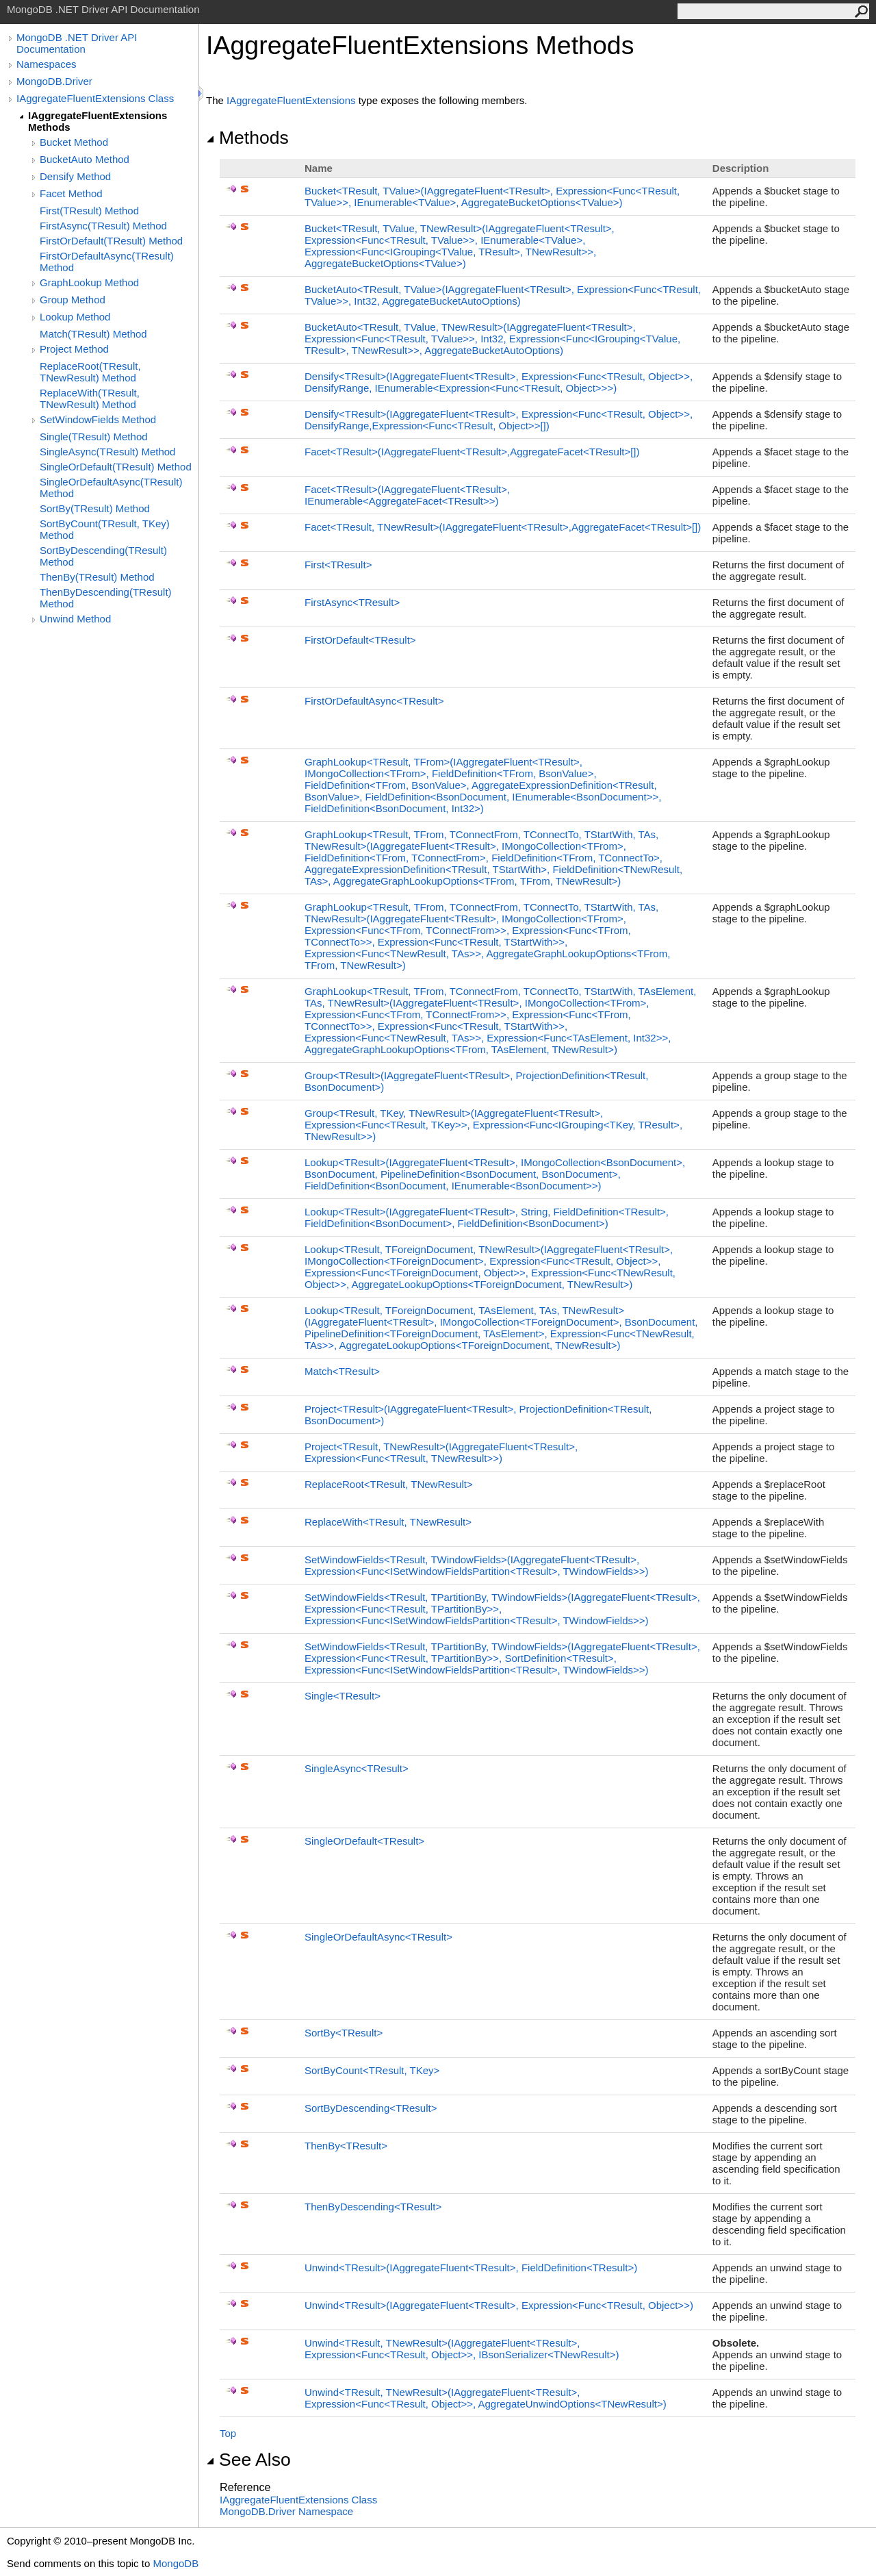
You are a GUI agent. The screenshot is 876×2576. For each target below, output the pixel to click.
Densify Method (75, 176)
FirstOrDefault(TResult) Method (111, 241)
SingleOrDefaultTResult (364, 1841)
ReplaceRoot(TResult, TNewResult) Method (90, 371)
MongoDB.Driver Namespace (286, 2511)
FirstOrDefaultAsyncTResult (374, 701)
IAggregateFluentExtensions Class (95, 98)
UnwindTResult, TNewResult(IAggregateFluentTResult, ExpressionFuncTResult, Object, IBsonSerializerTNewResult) (462, 2348)
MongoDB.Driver (54, 81)
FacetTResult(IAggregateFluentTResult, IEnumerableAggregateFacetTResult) (407, 495)
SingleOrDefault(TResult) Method (116, 466)
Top (228, 2433)
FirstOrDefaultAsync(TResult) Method (107, 261)
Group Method (72, 299)
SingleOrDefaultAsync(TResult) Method (111, 487)
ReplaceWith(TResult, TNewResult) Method (90, 398)
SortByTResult (344, 2032)
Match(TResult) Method (93, 334)
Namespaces (46, 64)
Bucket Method (74, 142)
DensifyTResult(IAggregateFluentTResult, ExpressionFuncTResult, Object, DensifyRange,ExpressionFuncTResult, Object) (499, 419)
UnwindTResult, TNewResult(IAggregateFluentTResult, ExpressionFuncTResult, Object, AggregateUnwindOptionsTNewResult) (486, 2398)
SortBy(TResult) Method (95, 508)
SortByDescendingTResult (371, 2108)
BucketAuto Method (84, 159)
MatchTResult (342, 1371)
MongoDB (175, 2563)
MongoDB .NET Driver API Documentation (76, 43)
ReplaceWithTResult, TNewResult (388, 1522)
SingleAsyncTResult (357, 1768)
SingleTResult (343, 1696)
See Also (248, 2459)
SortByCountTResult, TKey (372, 2070)
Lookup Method (75, 317)
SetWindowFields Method (98, 419)
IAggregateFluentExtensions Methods (97, 121)
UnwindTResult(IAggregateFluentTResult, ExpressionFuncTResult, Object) (499, 2305)
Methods (247, 137)
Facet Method (71, 193)
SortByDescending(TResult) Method (103, 556)
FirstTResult (338, 564)
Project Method (74, 349)
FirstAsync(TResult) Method (103, 225)
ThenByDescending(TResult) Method (106, 597)
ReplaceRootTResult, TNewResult (389, 1484)
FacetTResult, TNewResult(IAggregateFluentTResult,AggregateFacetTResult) (503, 527)
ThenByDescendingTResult (373, 2206)
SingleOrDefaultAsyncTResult (378, 1937)
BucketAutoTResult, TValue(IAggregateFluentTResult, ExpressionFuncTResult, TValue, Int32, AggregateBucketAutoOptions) (503, 295)
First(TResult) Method (89, 210)
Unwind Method (75, 618)
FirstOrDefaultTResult (360, 640)
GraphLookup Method (89, 282)
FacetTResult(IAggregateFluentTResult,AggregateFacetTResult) (472, 451)
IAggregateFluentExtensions (291, 100)
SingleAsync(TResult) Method (107, 451)
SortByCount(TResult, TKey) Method (105, 529)
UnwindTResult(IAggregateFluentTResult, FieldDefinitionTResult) (471, 2267)
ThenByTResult (346, 2145)
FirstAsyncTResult (352, 602)
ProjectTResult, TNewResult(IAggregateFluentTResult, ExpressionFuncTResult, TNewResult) (441, 1452)
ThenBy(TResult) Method (97, 577)
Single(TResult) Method (94, 436)
